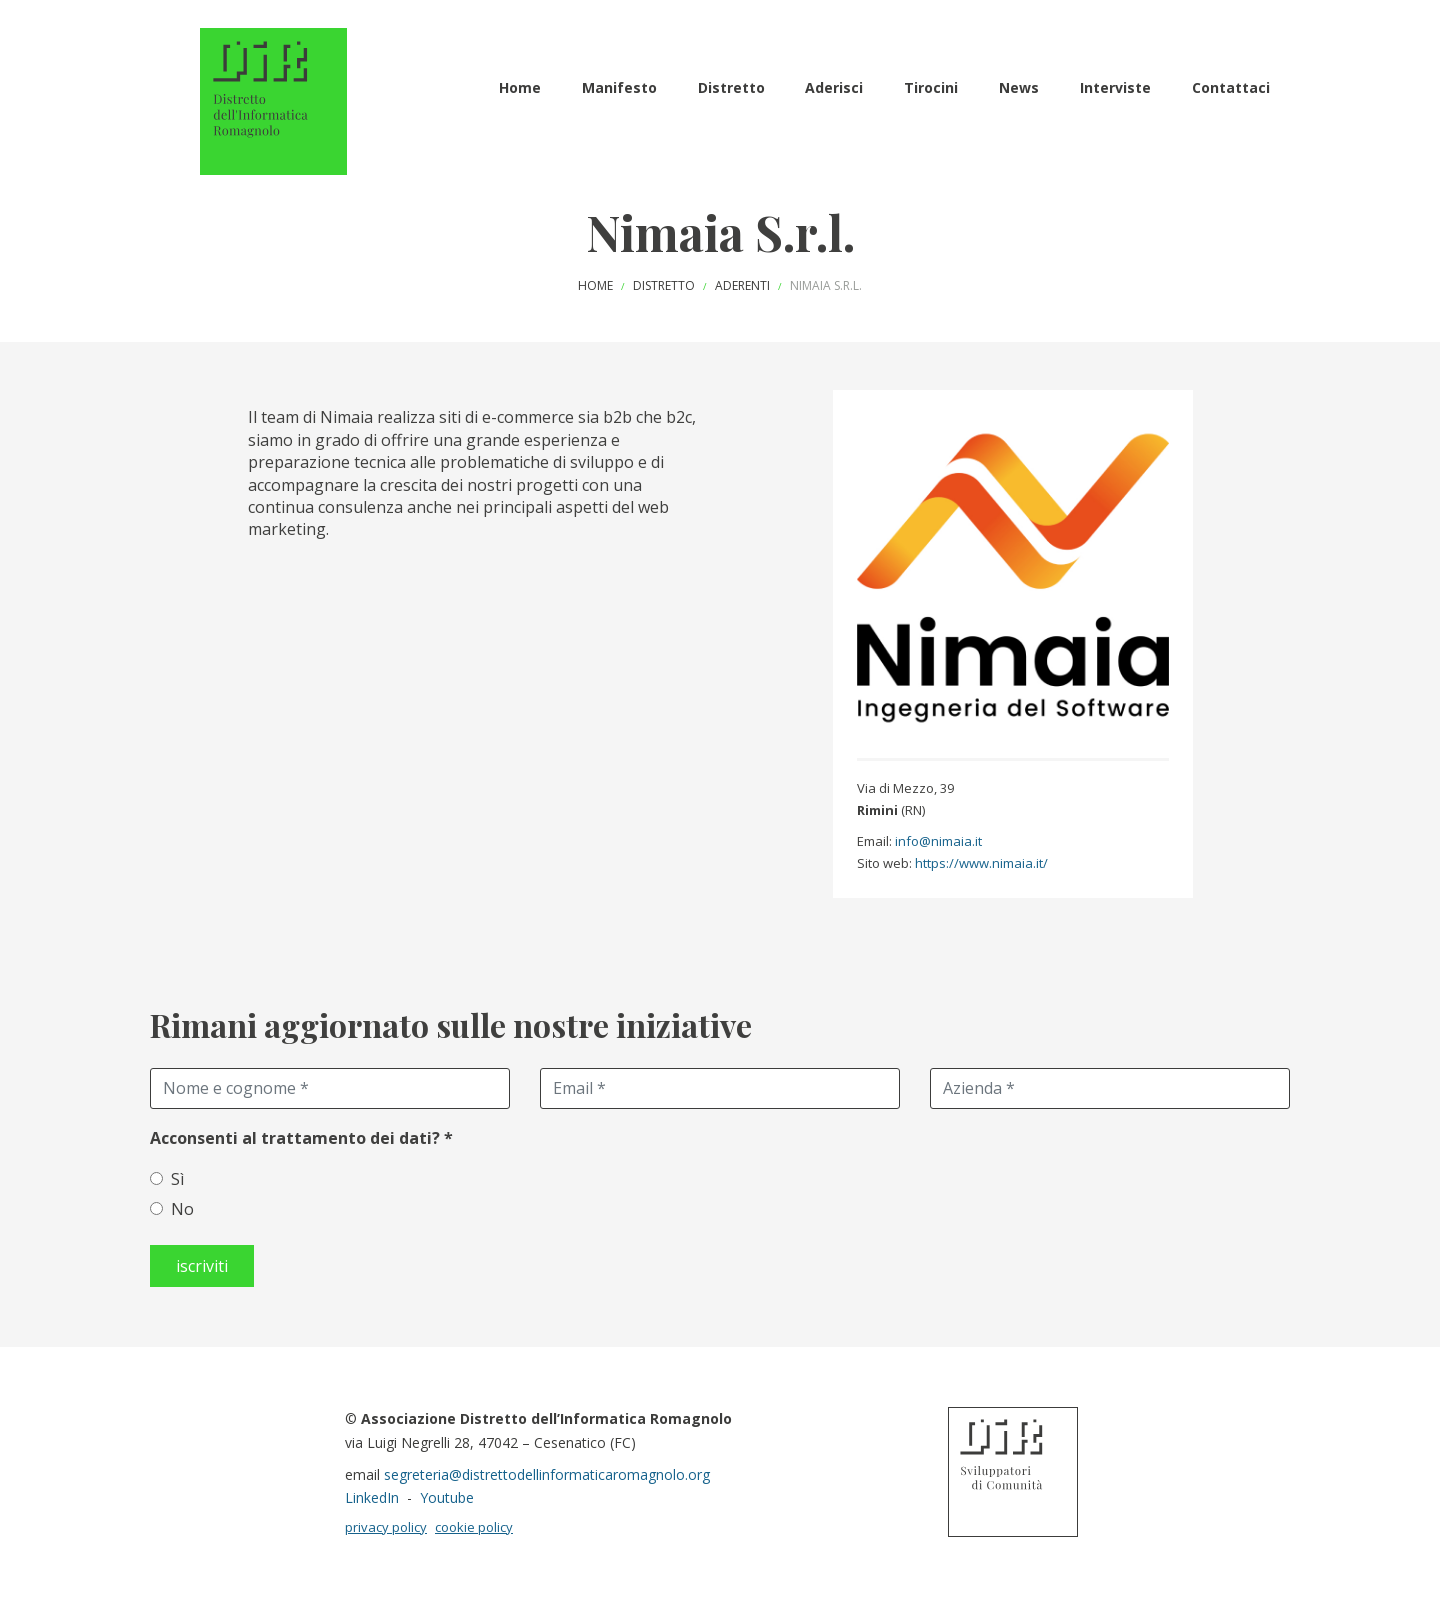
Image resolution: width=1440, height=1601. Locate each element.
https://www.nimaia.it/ (981, 863)
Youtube (447, 1497)
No (182, 1209)
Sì (177, 1179)
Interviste (1115, 87)
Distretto (731, 87)
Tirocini (931, 87)
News (1019, 87)
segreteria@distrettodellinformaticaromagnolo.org (547, 1474)
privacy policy (386, 1527)
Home (520, 87)
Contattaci (1231, 87)
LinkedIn (372, 1497)
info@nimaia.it (938, 841)
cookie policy (474, 1527)
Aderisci (834, 87)
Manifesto (619, 87)
